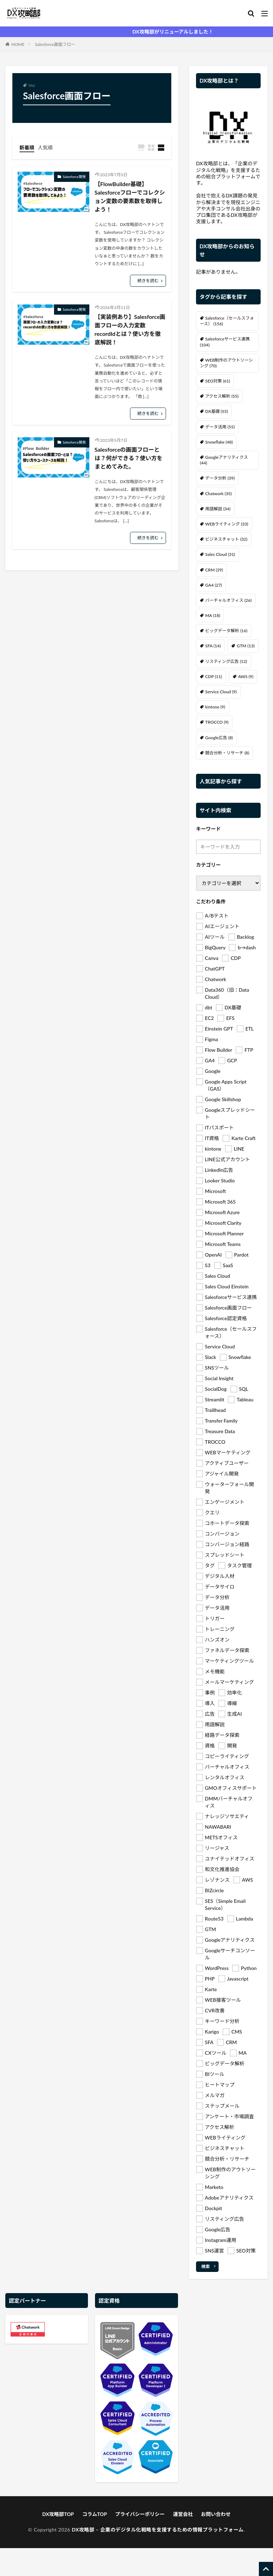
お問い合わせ (216, 2514)
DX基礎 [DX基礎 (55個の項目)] (216, 411)
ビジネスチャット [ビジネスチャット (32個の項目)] (226, 539)
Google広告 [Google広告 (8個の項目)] (219, 737)
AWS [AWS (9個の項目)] (245, 676)
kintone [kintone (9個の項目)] (215, 707)
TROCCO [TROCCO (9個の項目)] (217, 722)
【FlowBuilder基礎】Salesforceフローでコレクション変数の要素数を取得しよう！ (130, 196)
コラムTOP (94, 2514)
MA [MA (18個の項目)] (212, 615)
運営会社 (183, 2514)
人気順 (45, 147)
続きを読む (148, 280)
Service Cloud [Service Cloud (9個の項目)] (221, 691)
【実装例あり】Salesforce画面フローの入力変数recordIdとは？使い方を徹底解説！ (130, 329)
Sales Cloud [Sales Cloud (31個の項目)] (220, 554)
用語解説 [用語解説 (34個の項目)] (217, 508)
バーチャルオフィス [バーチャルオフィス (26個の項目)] (228, 600)
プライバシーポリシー (140, 2514)
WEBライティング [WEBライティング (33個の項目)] (226, 524)
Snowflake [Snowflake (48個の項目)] (219, 442)
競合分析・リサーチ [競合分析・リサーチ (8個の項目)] (227, 752)
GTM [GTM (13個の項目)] (245, 645)
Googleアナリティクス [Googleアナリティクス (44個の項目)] (224, 460)
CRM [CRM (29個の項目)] (214, 569)
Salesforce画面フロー (55, 44)
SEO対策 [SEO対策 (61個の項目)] (217, 381)
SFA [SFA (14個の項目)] (213, 645)
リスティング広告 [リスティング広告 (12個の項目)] (226, 661)
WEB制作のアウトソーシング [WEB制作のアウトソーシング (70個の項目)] (226, 362)
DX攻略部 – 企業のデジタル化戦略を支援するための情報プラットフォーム (158, 2530)
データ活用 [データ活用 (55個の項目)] (220, 426)
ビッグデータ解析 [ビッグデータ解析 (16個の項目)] (226, 630)
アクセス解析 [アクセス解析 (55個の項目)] (221, 396)
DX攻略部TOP (58, 2514)
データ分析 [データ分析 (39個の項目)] (220, 478)
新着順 (26, 147)
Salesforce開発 (74, 176)
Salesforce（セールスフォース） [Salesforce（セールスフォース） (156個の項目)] (227, 320)
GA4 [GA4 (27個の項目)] (213, 585)
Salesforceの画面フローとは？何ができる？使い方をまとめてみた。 (128, 458)
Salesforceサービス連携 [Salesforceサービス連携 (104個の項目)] (225, 341)
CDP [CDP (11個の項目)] (213, 676)
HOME (17, 44)
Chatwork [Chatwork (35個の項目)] (218, 493)
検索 (205, 2266)
